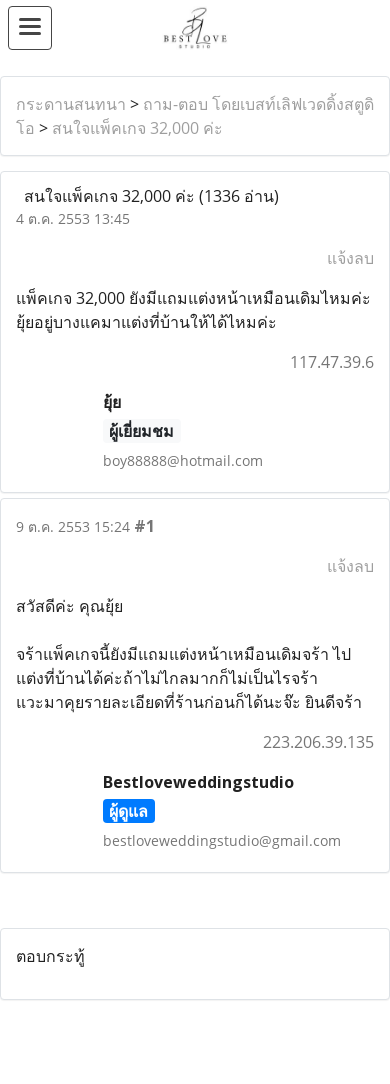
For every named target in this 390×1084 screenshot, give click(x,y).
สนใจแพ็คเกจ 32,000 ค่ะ (137, 128)
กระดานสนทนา (71, 104)
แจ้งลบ (350, 258)
